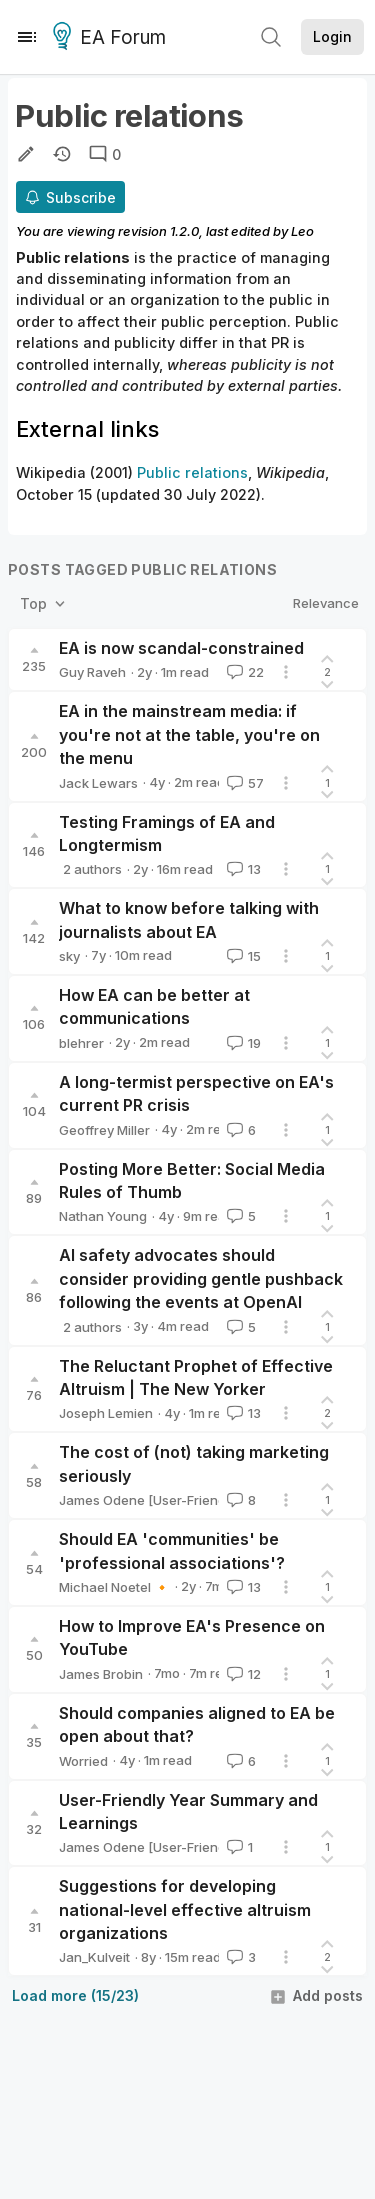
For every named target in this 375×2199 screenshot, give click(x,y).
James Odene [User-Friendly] (149, 1500)
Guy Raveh (92, 672)
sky (69, 956)
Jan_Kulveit (94, 1957)
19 (242, 1043)
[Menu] (27, 37)
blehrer (81, 1043)
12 (242, 1674)
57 (243, 783)
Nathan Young (103, 1216)
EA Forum (112, 38)
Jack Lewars (98, 783)
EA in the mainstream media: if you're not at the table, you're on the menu (189, 734)
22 (243, 672)
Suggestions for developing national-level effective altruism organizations (185, 1909)
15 (242, 956)
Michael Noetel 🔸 (114, 1587)
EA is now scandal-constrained (181, 648)
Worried (83, 1761)
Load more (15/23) (75, 1995)
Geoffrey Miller (104, 1130)
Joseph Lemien (106, 1413)
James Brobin (101, 1674)
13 (242, 869)
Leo (302, 231)
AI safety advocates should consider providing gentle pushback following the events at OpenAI (201, 1278)
